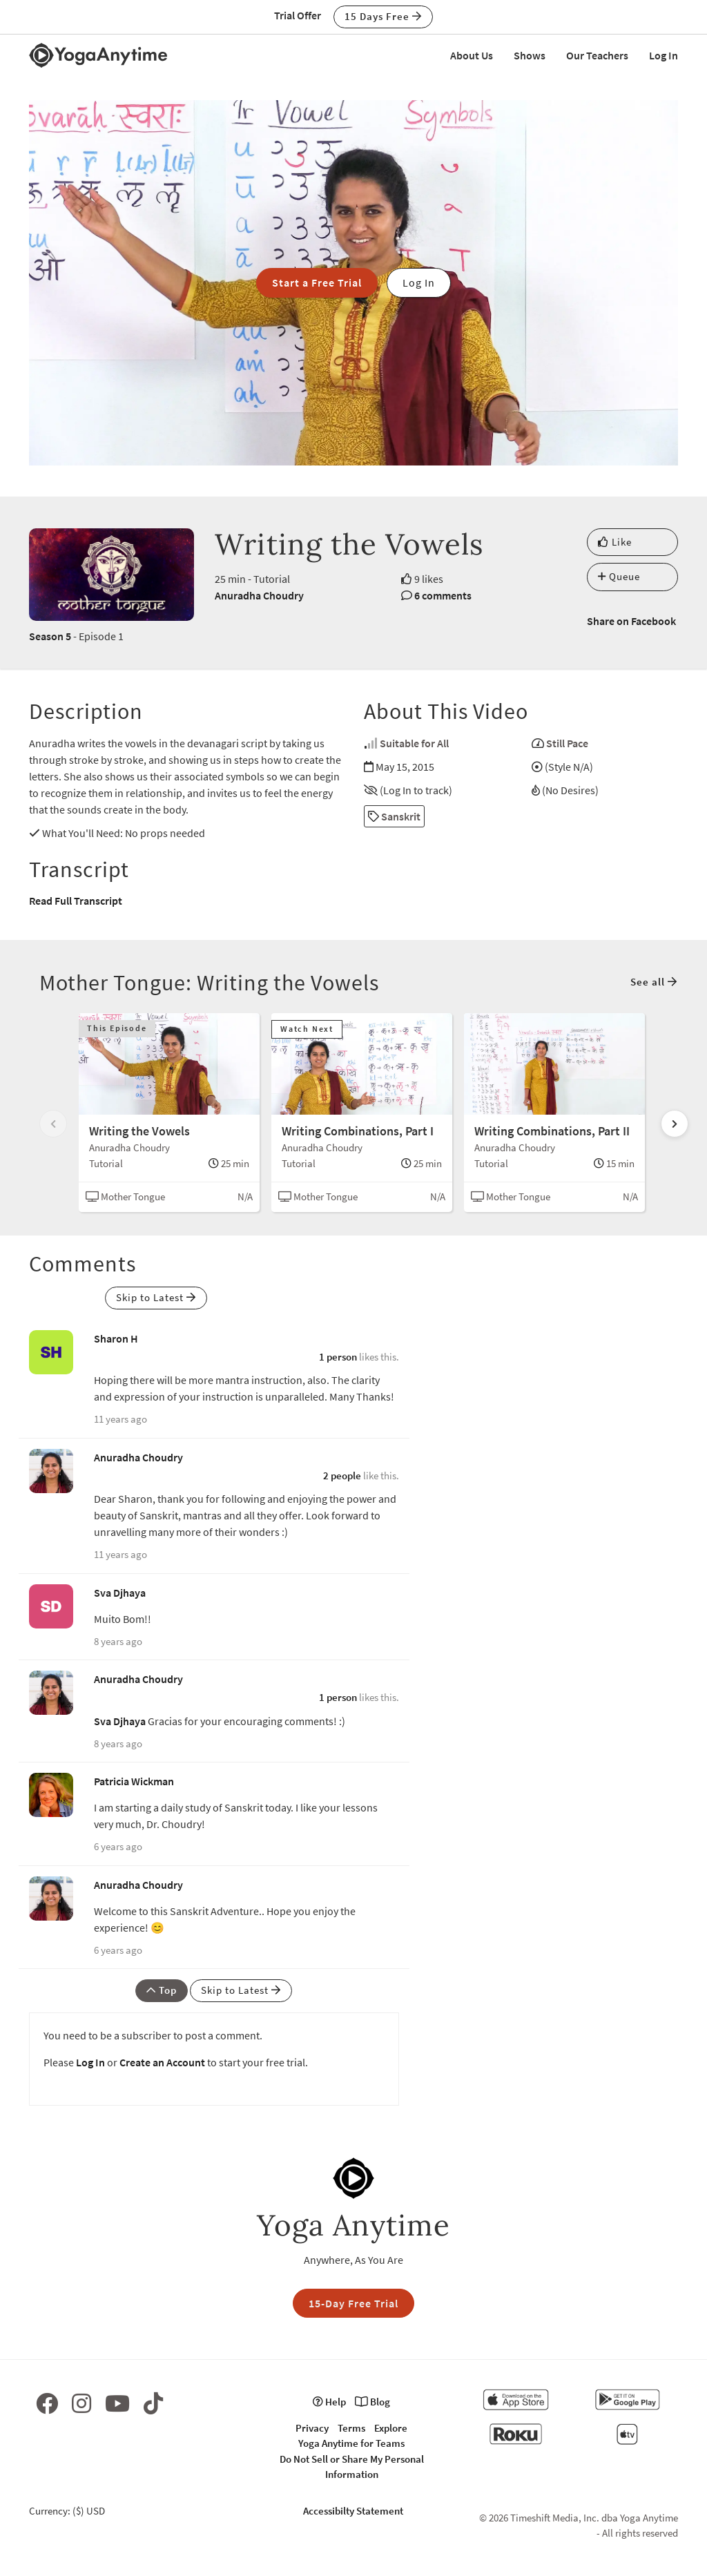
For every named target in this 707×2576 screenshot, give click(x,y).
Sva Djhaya (120, 1592)
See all (653, 981)
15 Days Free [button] (383, 16)
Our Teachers (597, 55)
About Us (471, 55)
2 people (342, 1475)
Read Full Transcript (75, 900)
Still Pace (567, 743)
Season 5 (50, 636)
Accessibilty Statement (353, 2510)
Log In (663, 55)
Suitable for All (414, 743)
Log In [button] (419, 282)
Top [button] (161, 1990)
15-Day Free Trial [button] (353, 2303)
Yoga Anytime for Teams (351, 2443)
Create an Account (162, 2062)
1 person (338, 1356)
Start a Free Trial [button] (317, 282)
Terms (351, 2427)
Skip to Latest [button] (156, 1297)
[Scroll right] (674, 1123)
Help (329, 2401)
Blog (372, 2401)
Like (615, 541)
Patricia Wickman (134, 1781)
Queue (619, 576)
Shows (529, 55)
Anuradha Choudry (259, 595)
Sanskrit (394, 816)
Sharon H (116, 1338)
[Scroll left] (53, 1123)
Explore (390, 2427)
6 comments (443, 595)
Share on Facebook (631, 621)
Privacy (312, 2427)
